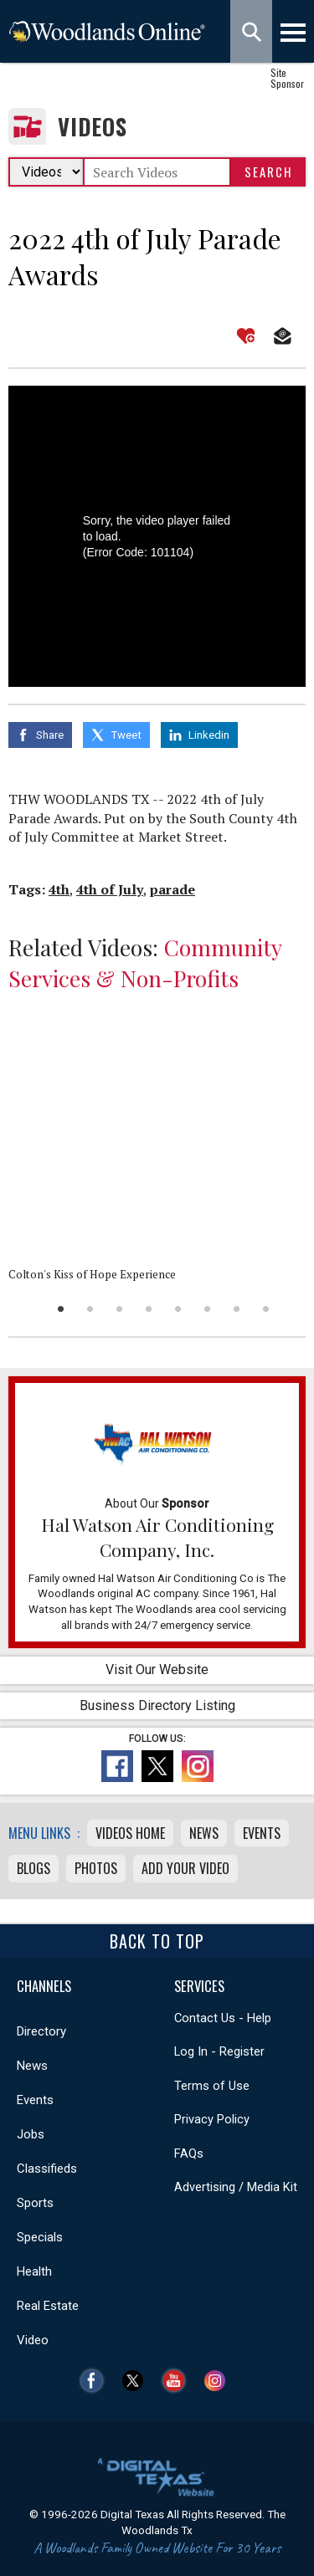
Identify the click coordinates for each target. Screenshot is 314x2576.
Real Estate (48, 2305)
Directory (41, 2031)
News (204, 1833)
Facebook (96, 2380)
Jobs (30, 2134)
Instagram (219, 2380)
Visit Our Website (157, 1669)
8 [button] (265, 1308)
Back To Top (157, 1941)
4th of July (109, 889)
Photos (96, 1868)
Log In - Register (219, 2051)
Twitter (137, 2380)
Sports (35, 2202)
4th (59, 889)
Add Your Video (185, 1868)
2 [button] (90, 1308)
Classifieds (47, 2168)
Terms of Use (212, 2085)
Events (262, 1833)
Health (34, 2271)
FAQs (188, 2153)
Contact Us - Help (222, 2017)
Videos (92, 126)
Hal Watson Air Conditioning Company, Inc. (157, 1537)
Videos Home (130, 1833)
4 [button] (148, 1308)
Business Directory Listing (157, 1705)
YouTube (178, 2380)
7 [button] (236, 1308)
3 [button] (119, 1308)
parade (172, 889)
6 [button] (207, 1308)
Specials (40, 2237)
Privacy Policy (212, 2119)
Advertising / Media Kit (235, 2186)
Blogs (33, 1868)
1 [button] (60, 1308)
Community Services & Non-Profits (144, 962)
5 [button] (177, 1308)
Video (33, 2340)
